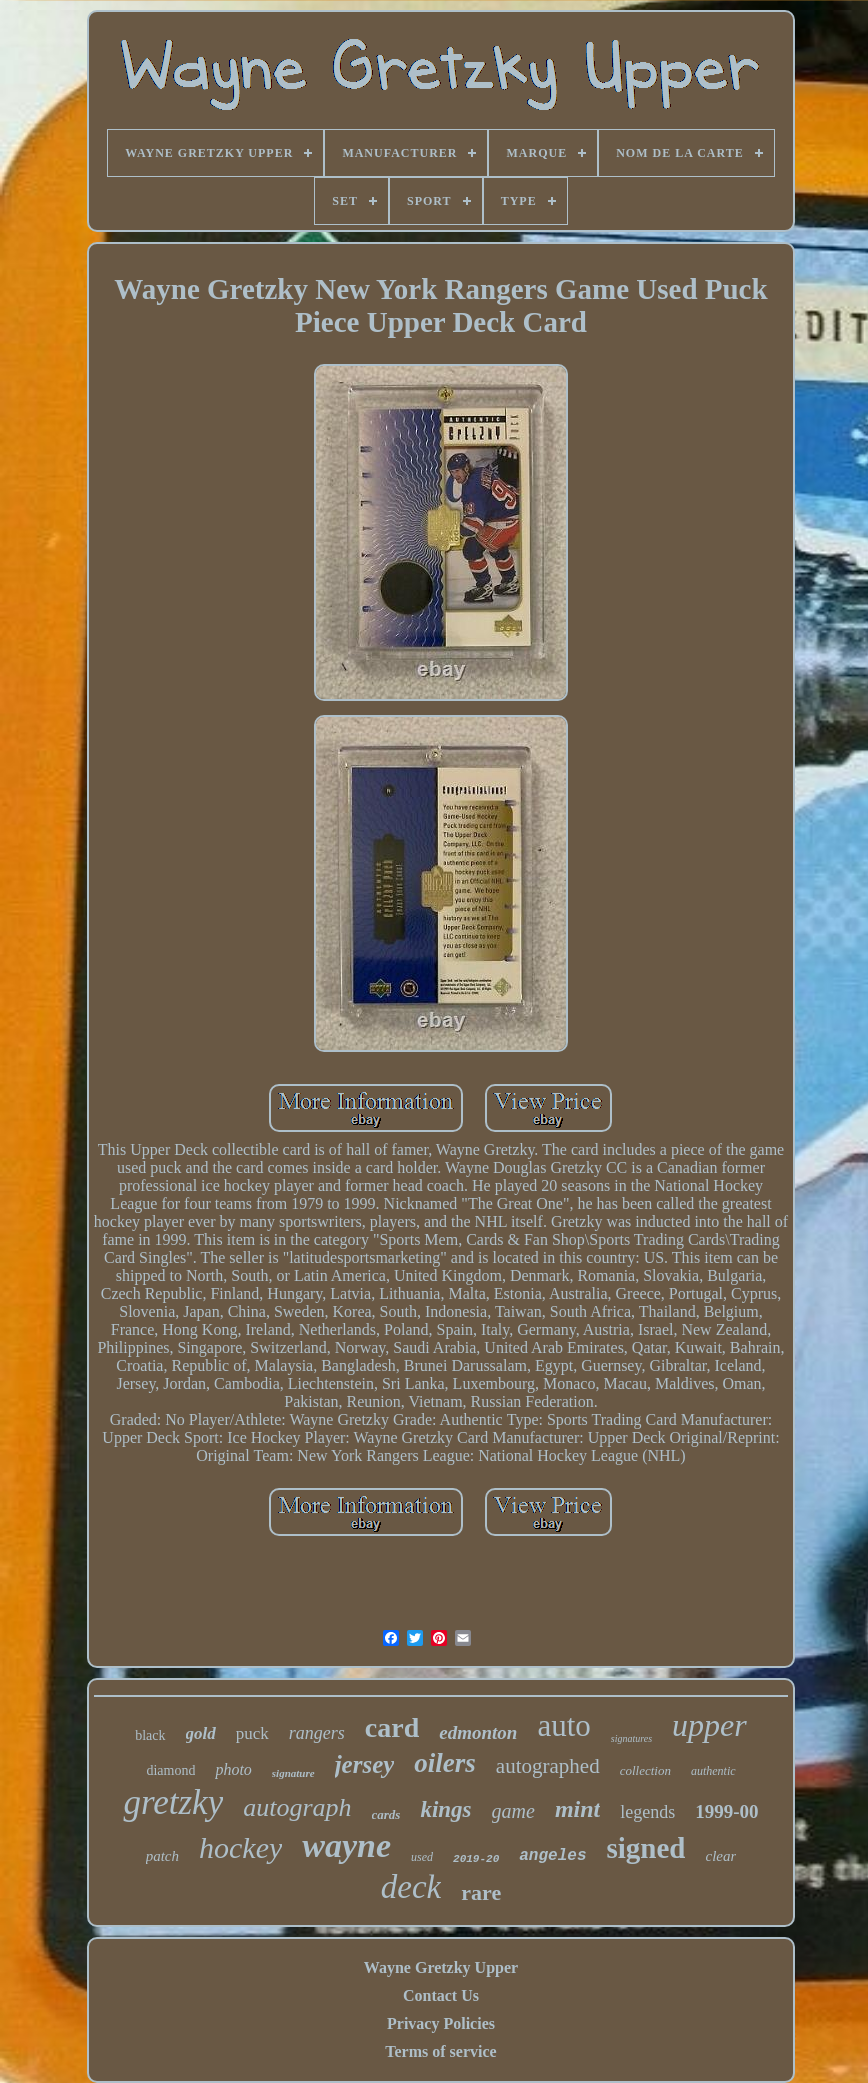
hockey (240, 1847)
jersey (365, 1764)
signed (645, 1848)
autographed (548, 1766)
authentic (713, 1771)
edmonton (478, 1732)
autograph (297, 1807)
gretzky (173, 1802)
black (150, 1735)
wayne (346, 1845)
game (513, 1811)
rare (481, 1892)
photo (233, 1769)
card (392, 1727)
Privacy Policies (441, 2023)
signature (293, 1773)
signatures (631, 1738)
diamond (170, 1770)
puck (252, 1733)
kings (445, 1809)
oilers (445, 1763)
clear (720, 1856)
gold (201, 1733)
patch (162, 1856)
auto (563, 1725)
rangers (317, 1733)
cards (386, 1814)
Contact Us (441, 1995)
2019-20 (476, 1859)
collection (645, 1770)
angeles (552, 1856)
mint (577, 1809)
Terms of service (440, 2051)
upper (709, 1725)
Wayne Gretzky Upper (441, 1967)
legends (647, 1812)
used (422, 1857)
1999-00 (726, 1811)
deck (411, 1887)
